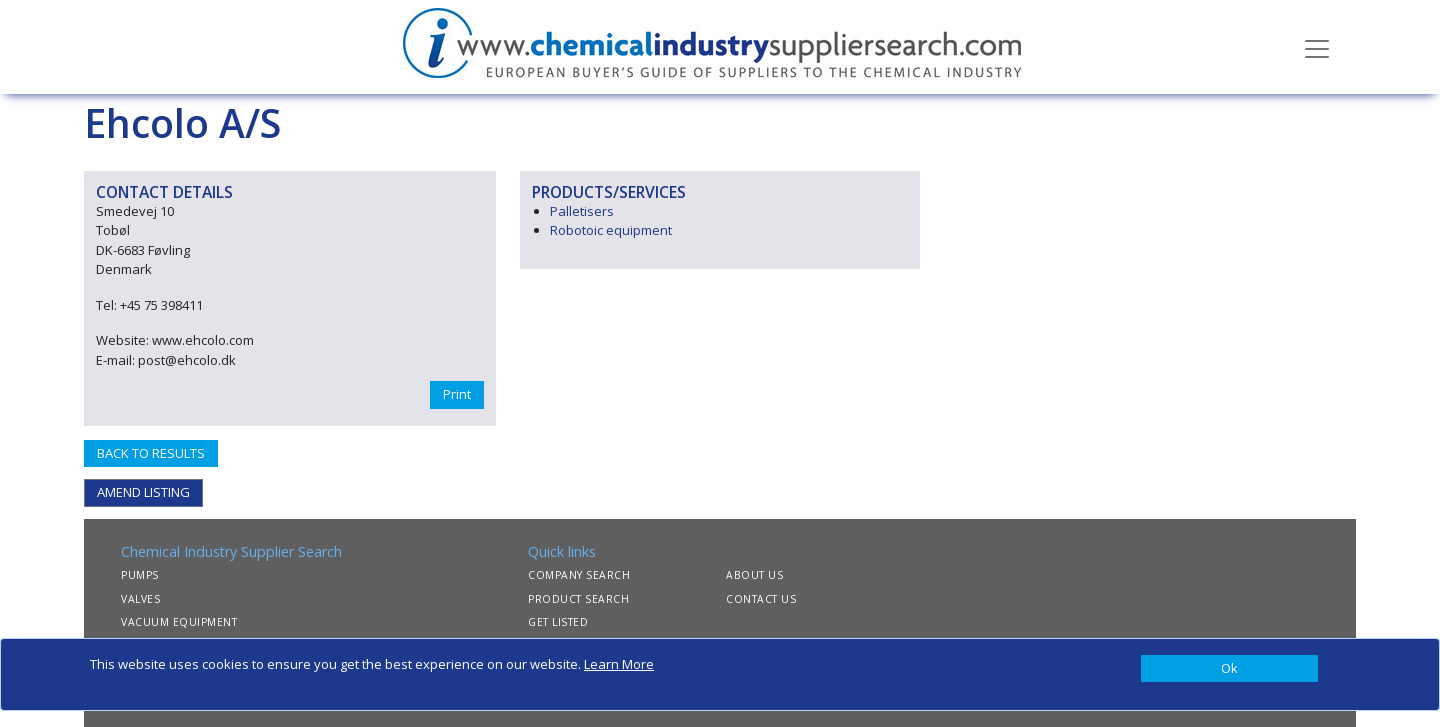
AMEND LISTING (143, 492)
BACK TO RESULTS (151, 453)
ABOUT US (754, 575)
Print (457, 394)
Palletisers (582, 211)
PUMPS (140, 575)
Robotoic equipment (611, 230)
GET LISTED (558, 622)
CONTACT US (761, 599)
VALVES (140, 599)
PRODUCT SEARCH (578, 599)
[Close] (1229, 669)
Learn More (619, 664)
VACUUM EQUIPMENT (179, 622)
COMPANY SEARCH (579, 575)
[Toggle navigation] (1317, 47)
